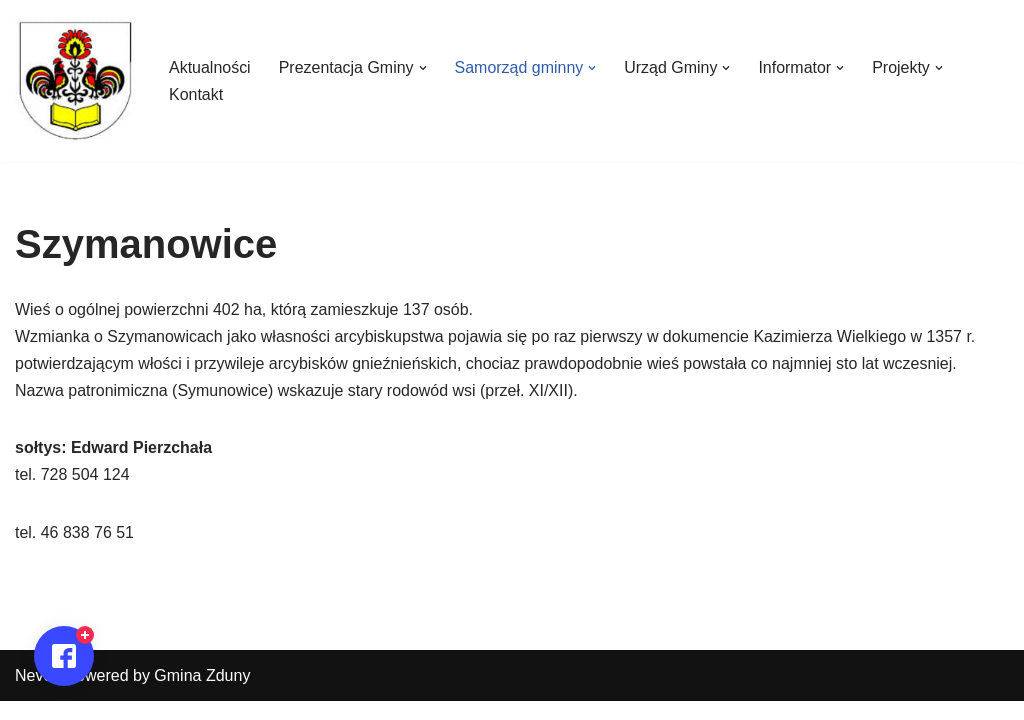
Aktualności (210, 67)
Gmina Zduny (202, 694)
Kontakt (196, 94)
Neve (33, 694)
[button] (423, 68)
